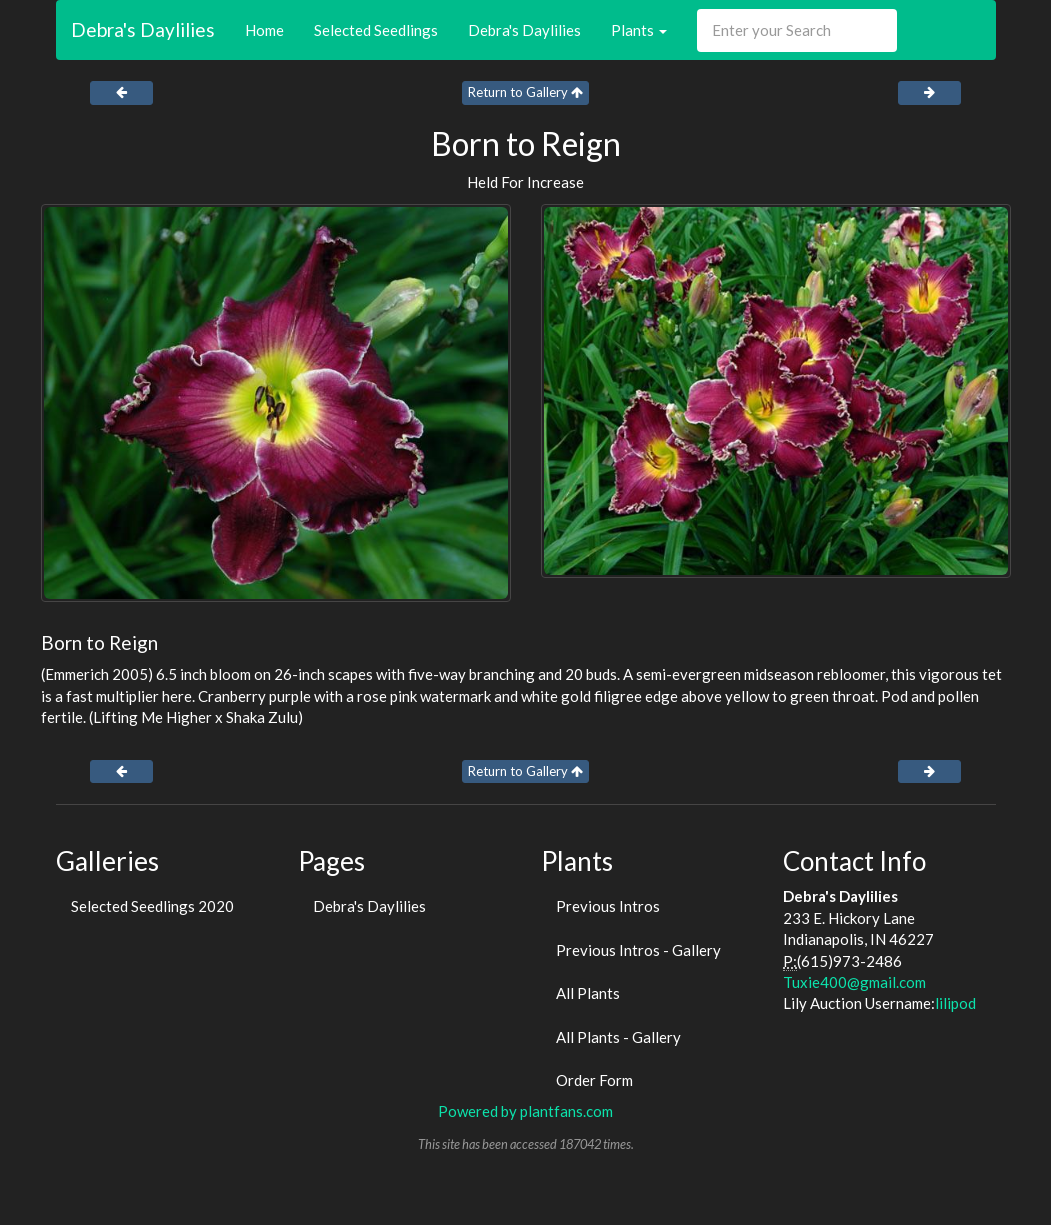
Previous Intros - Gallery (638, 950)
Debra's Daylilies (143, 29)
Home (264, 30)
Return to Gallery (525, 92)
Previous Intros (608, 906)
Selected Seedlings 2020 (152, 906)
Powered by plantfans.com (525, 1111)
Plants (639, 30)
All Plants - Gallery (618, 1037)
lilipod (955, 1003)
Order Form (594, 1080)
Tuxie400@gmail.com (854, 982)
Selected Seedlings (376, 30)
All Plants (588, 993)
